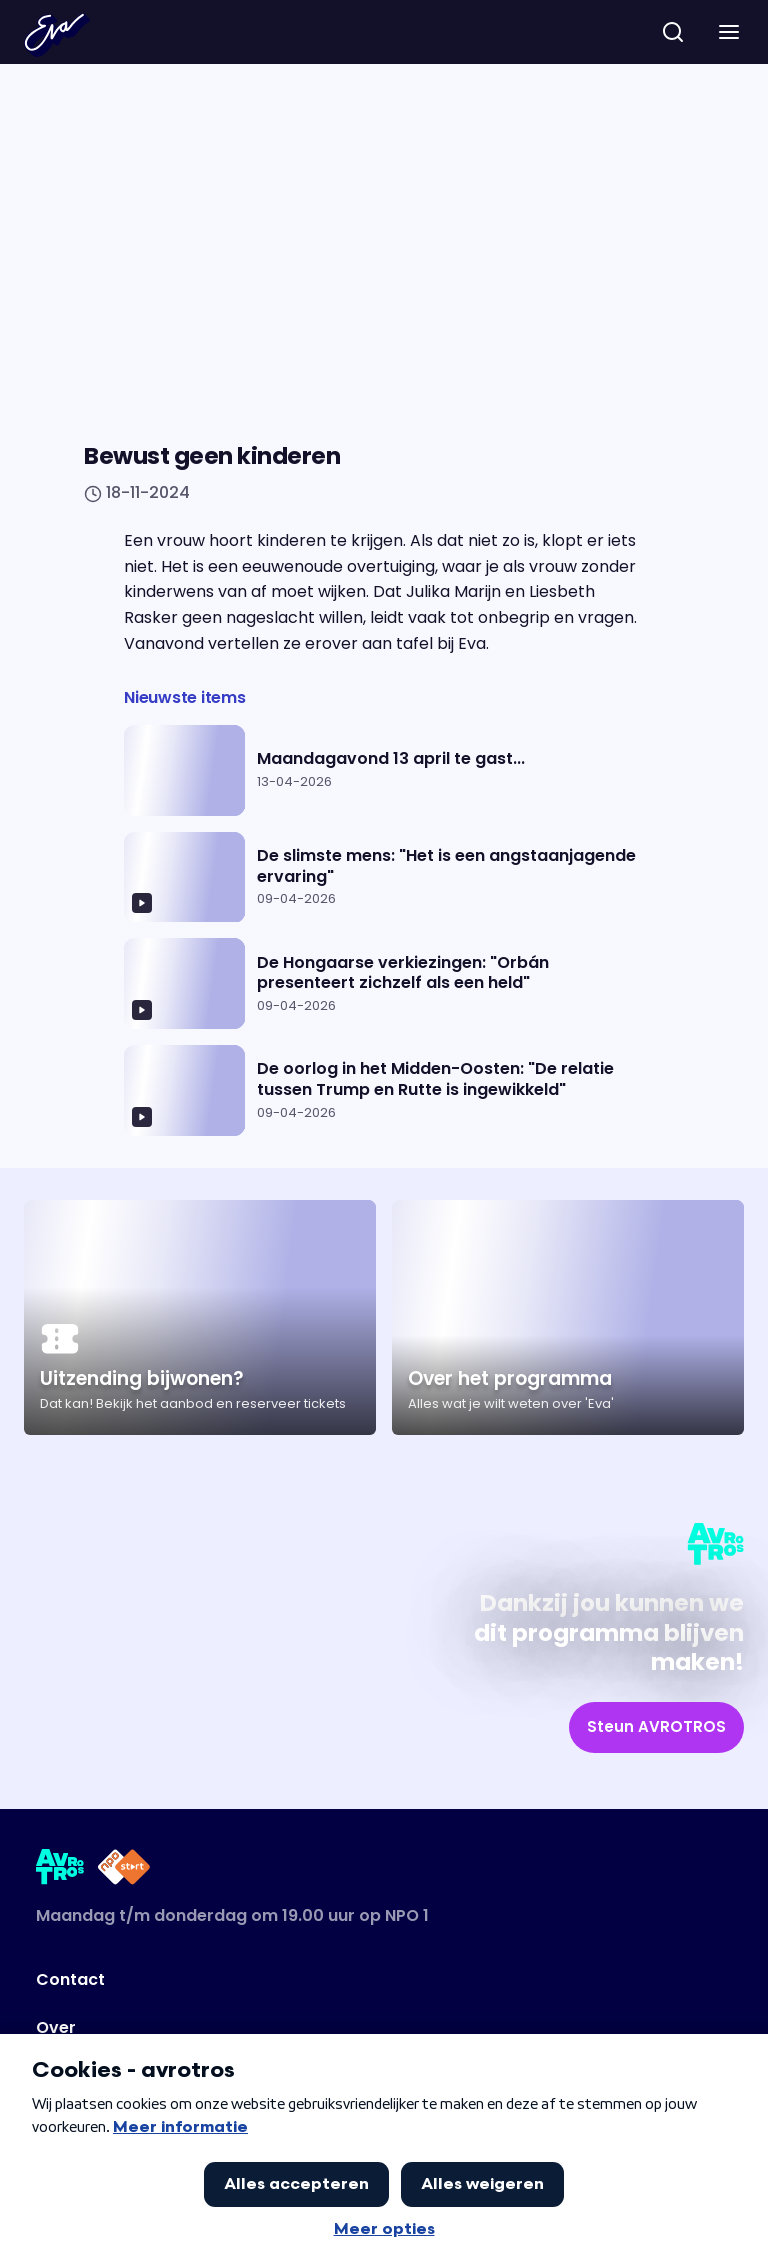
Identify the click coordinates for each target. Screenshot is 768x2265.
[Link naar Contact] (313, 1980)
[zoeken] (673, 32)
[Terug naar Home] (57, 35)
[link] (656, 1727)
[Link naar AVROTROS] (60, 1870)
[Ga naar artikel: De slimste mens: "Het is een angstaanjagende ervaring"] (384, 877)
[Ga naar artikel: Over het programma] (568, 1317)
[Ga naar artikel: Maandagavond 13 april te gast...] (384, 770)
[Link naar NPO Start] (124, 1870)
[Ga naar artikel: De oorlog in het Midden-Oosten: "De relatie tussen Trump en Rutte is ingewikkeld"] (384, 1090)
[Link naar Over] (313, 2028)
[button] (729, 32)
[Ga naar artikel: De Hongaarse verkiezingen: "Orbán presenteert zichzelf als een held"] (384, 983)
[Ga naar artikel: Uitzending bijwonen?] (200, 1317)
